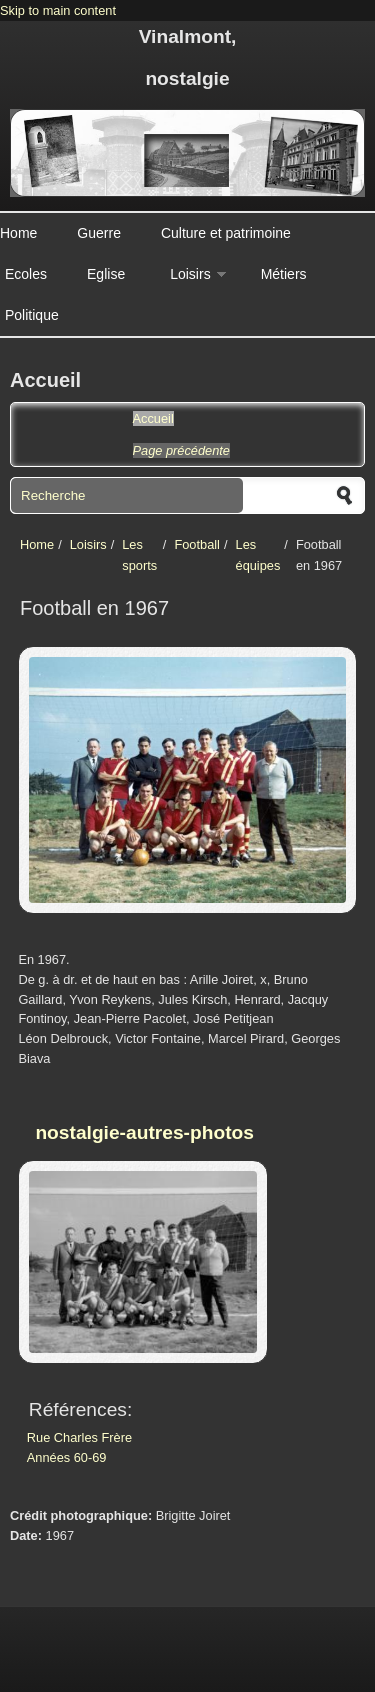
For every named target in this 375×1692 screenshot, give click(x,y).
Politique (32, 315)
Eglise (106, 274)
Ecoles (26, 274)
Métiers (284, 274)
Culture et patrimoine (226, 233)
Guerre (99, 233)
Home (18, 233)
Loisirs (190, 274)
